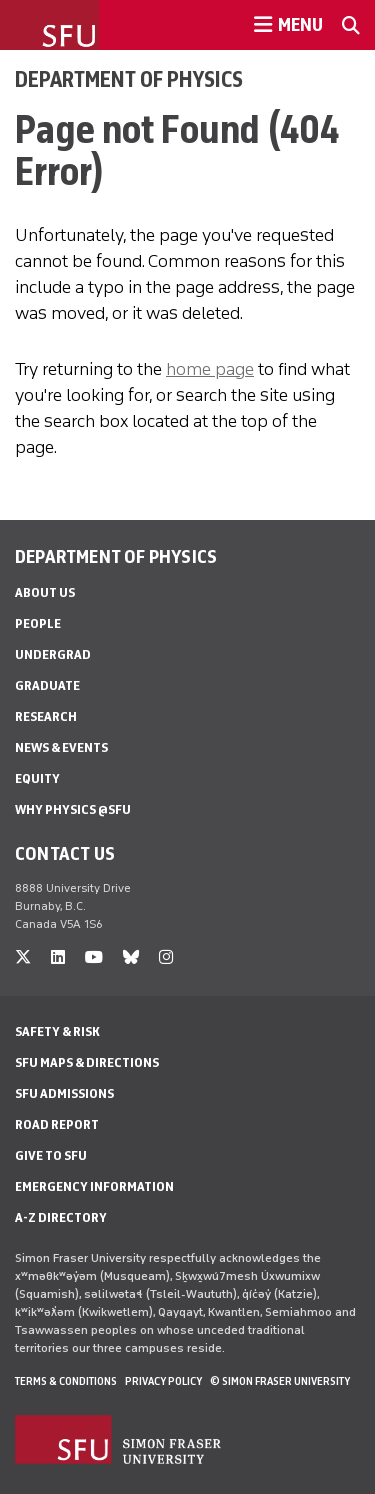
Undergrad (53, 654)
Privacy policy (163, 1381)
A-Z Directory (61, 1217)
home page (210, 369)
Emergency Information (94, 1186)
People (38, 623)
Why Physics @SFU (73, 809)
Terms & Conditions (66, 1381)
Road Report (57, 1124)
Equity (37, 778)
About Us (45, 592)
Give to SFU (51, 1155)
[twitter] (23, 957)
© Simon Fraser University (280, 1381)
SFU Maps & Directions (87, 1062)
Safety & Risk (57, 1031)
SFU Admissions (64, 1093)
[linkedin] (58, 957)
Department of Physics (129, 79)
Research (46, 716)
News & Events (61, 747)
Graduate (47, 685)
